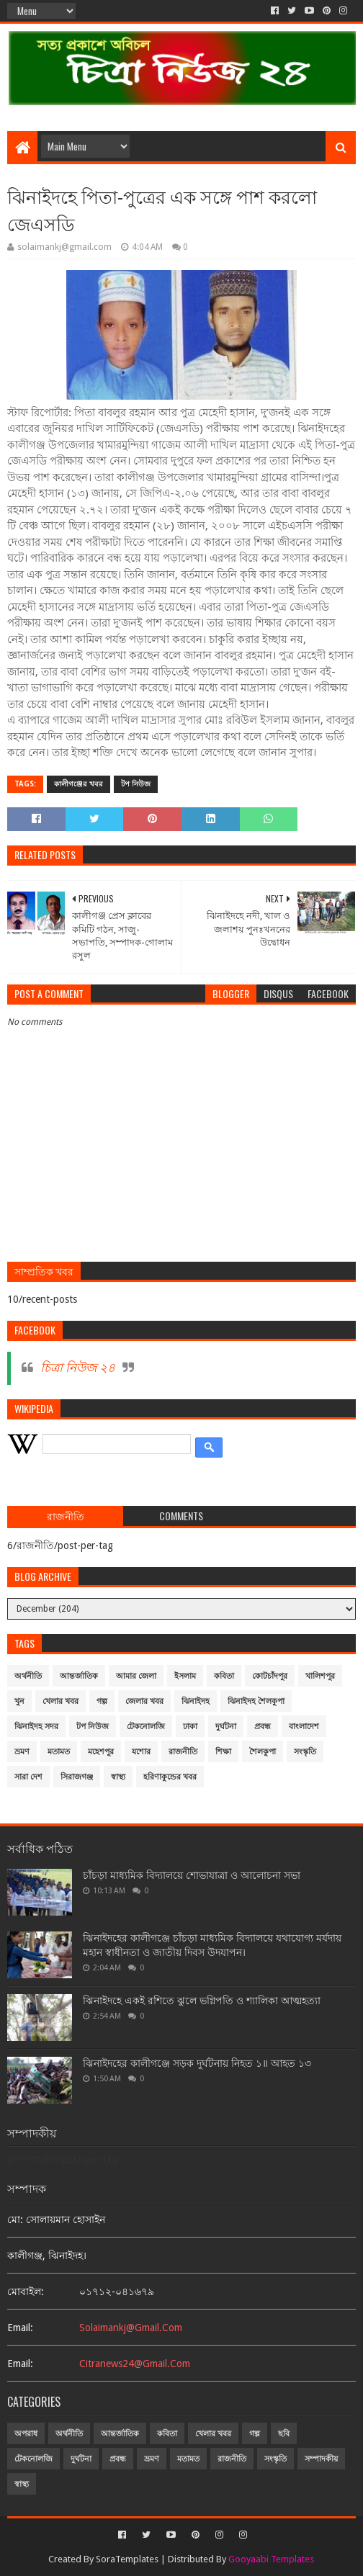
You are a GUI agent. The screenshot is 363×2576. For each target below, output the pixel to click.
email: (20, 2327)
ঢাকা (190, 1726)
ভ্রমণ (22, 1751)
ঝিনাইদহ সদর (36, 1726)
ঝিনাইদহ (196, 1701)
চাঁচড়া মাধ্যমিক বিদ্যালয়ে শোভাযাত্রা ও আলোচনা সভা (191, 1875)
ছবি (284, 2433)
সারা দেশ (28, 1777)
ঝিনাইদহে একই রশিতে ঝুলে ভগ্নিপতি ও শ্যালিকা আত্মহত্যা (202, 2000)
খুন (19, 1701)
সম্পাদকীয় (321, 2459)
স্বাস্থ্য (118, 1777)
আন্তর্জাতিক (79, 1676)
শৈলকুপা (262, 1751)
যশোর (141, 1751)
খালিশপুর (320, 1676)
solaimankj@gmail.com (130, 2327)
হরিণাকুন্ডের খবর (170, 1777)
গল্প (102, 1701)
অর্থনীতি (28, 1676)
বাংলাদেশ (304, 1726)
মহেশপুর (101, 1751)
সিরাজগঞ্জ (76, 1777)
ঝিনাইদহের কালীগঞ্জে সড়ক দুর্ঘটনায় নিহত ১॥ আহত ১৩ (197, 2063)
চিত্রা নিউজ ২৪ (77, 1367)
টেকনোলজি (146, 1726)
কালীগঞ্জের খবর (78, 784)
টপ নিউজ (136, 784)
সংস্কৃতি (305, 1751)
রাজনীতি (183, 1751)
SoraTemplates (127, 2559)
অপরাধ (25, 2433)
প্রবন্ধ (262, 1726)
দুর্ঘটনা (225, 1726)
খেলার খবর (60, 1701)
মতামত (59, 1751)
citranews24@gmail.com (134, 2363)
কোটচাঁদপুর (269, 1676)
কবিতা (224, 1676)
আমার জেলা (136, 1676)
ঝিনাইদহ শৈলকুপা (256, 1701)
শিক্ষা (223, 1751)
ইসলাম (185, 1676)
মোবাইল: (25, 2291)
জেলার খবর (144, 1701)
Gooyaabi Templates (271, 2559)
